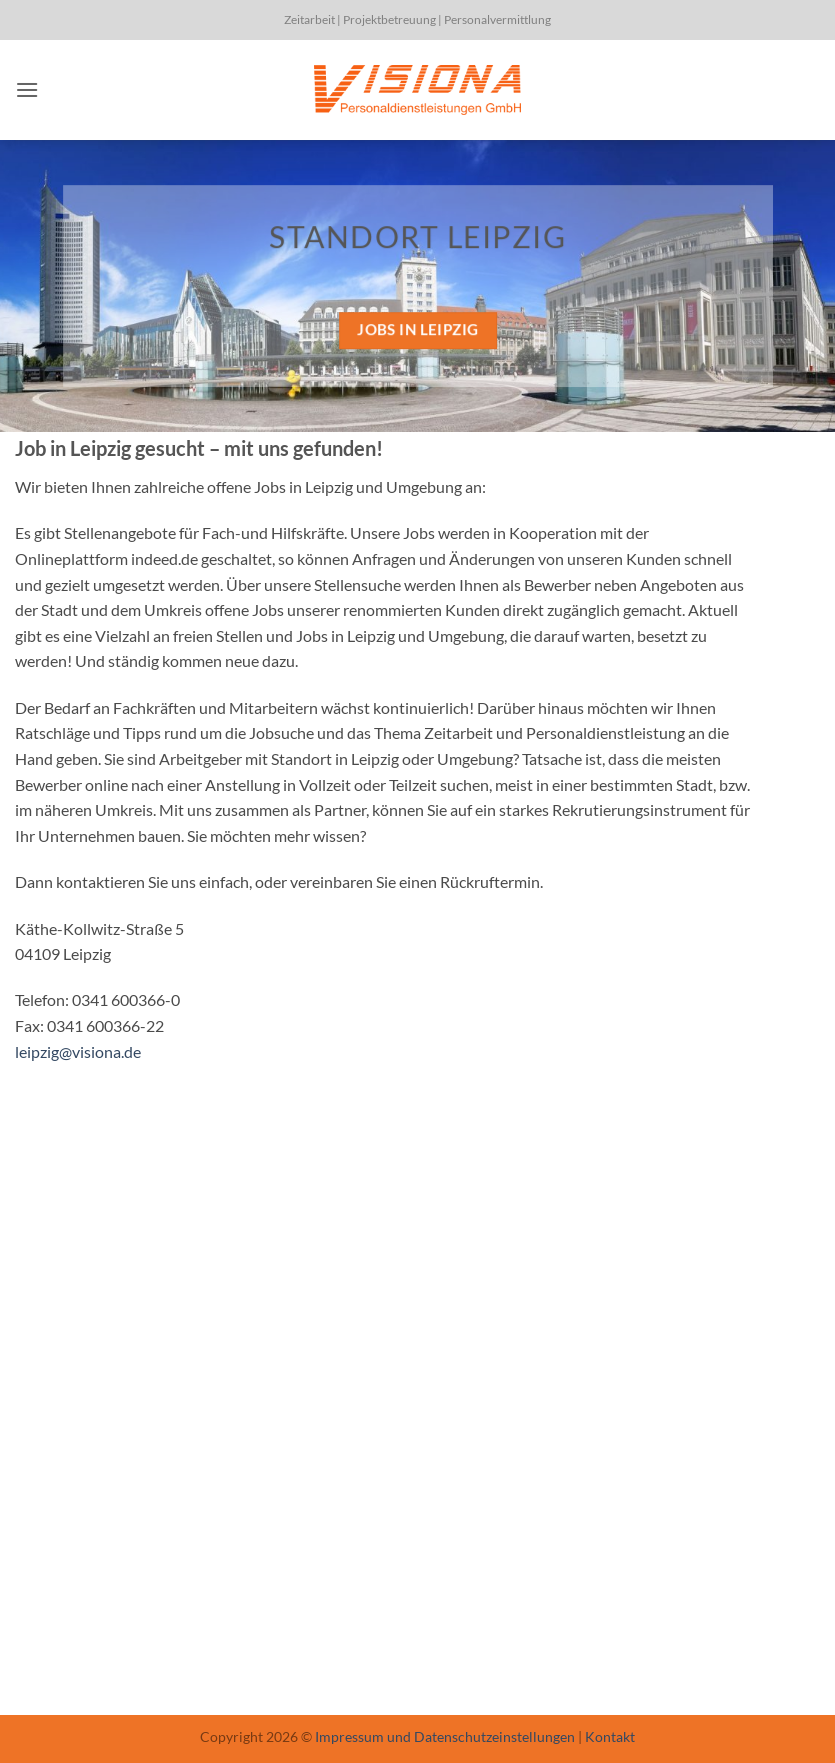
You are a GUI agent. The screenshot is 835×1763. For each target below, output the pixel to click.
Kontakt (610, 1736)
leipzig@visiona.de (78, 1051)
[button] (27, 89)
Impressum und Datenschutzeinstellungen (445, 1736)
